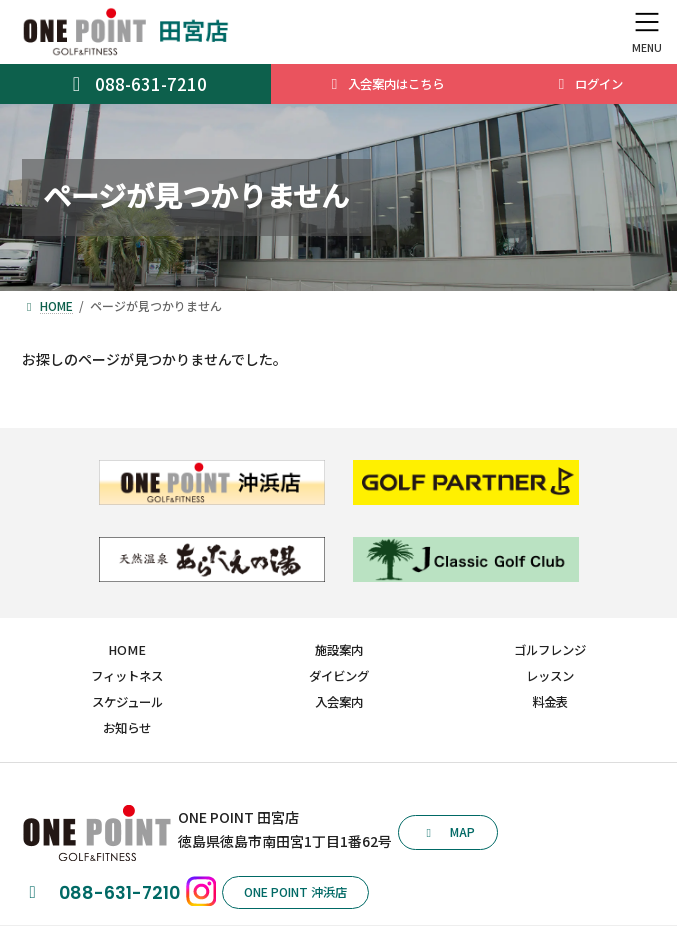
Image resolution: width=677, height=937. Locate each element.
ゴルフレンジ (550, 650)
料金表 (550, 702)
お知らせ (127, 727)
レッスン (550, 676)
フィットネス (127, 676)
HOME (127, 650)
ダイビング (339, 676)
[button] (448, 832)
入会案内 (339, 702)
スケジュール (127, 702)
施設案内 (339, 650)
